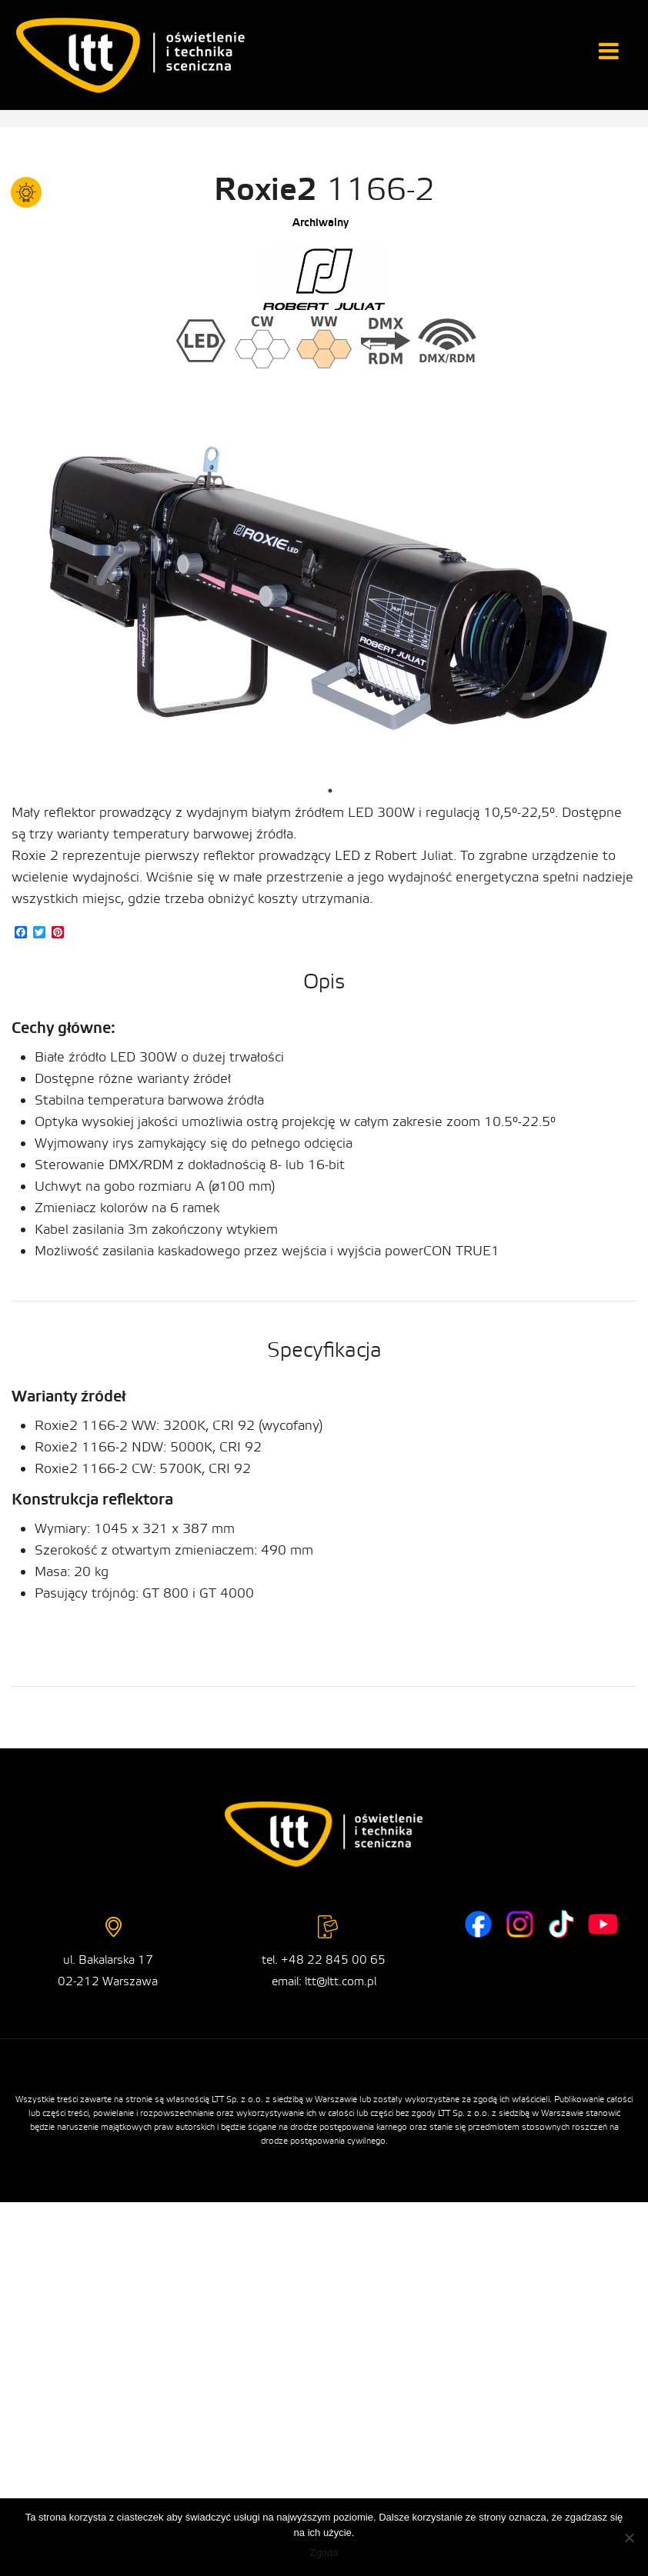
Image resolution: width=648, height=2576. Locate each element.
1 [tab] (330, 790)
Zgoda (324, 2552)
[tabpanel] (329, 602)
